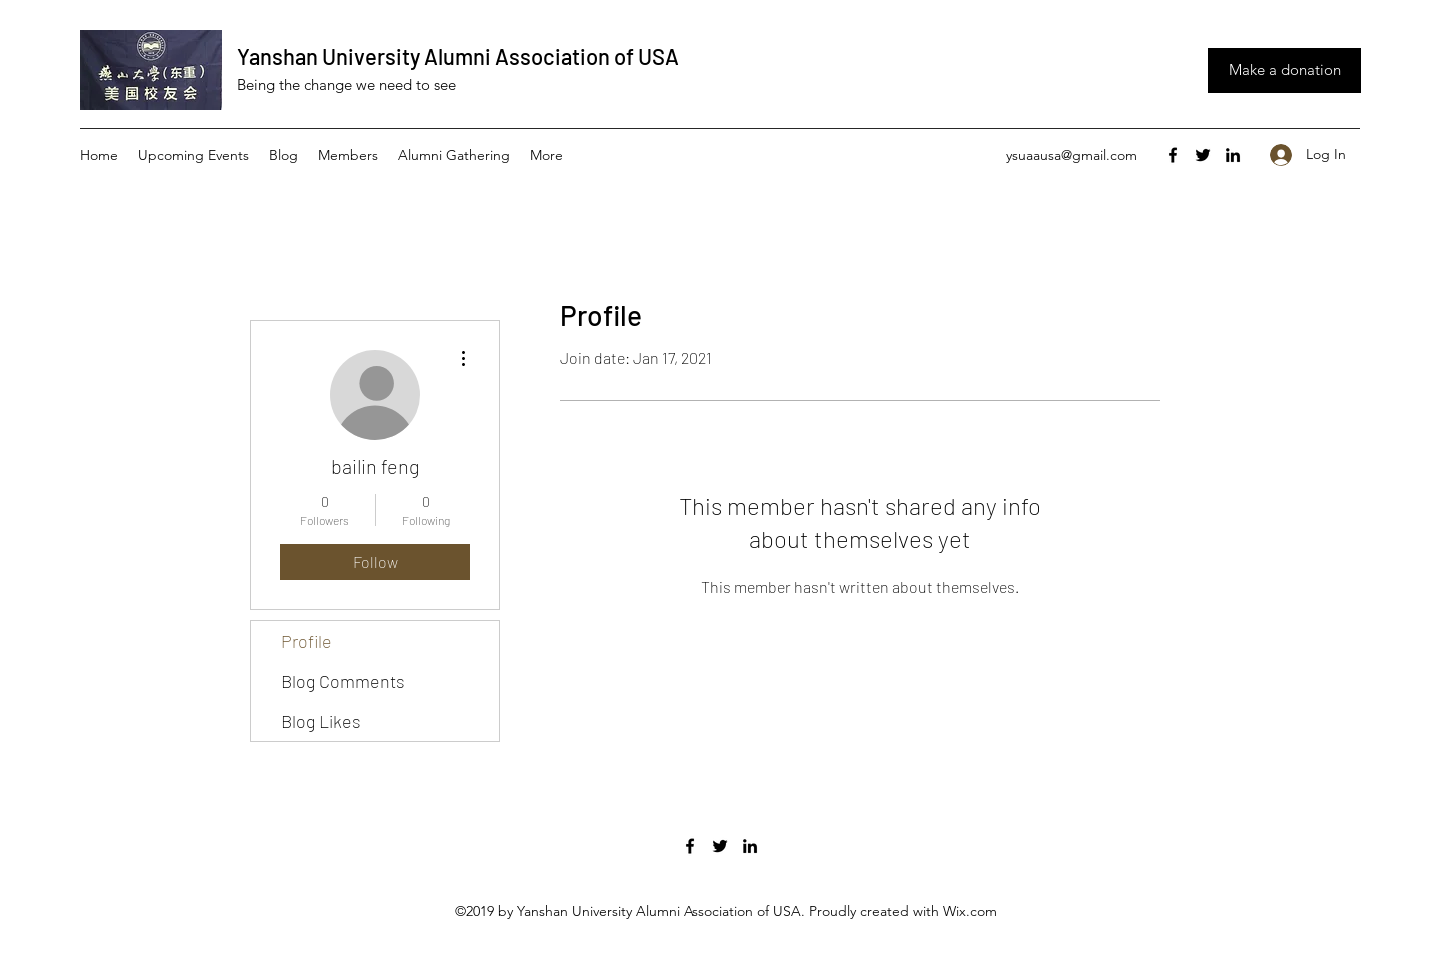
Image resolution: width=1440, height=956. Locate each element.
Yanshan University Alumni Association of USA (458, 56)
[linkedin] (1233, 155)
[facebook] (1173, 155)
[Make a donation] (1284, 70)
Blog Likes (321, 721)
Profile (306, 641)
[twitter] (1203, 155)
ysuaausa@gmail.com (1071, 155)
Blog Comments (343, 681)
